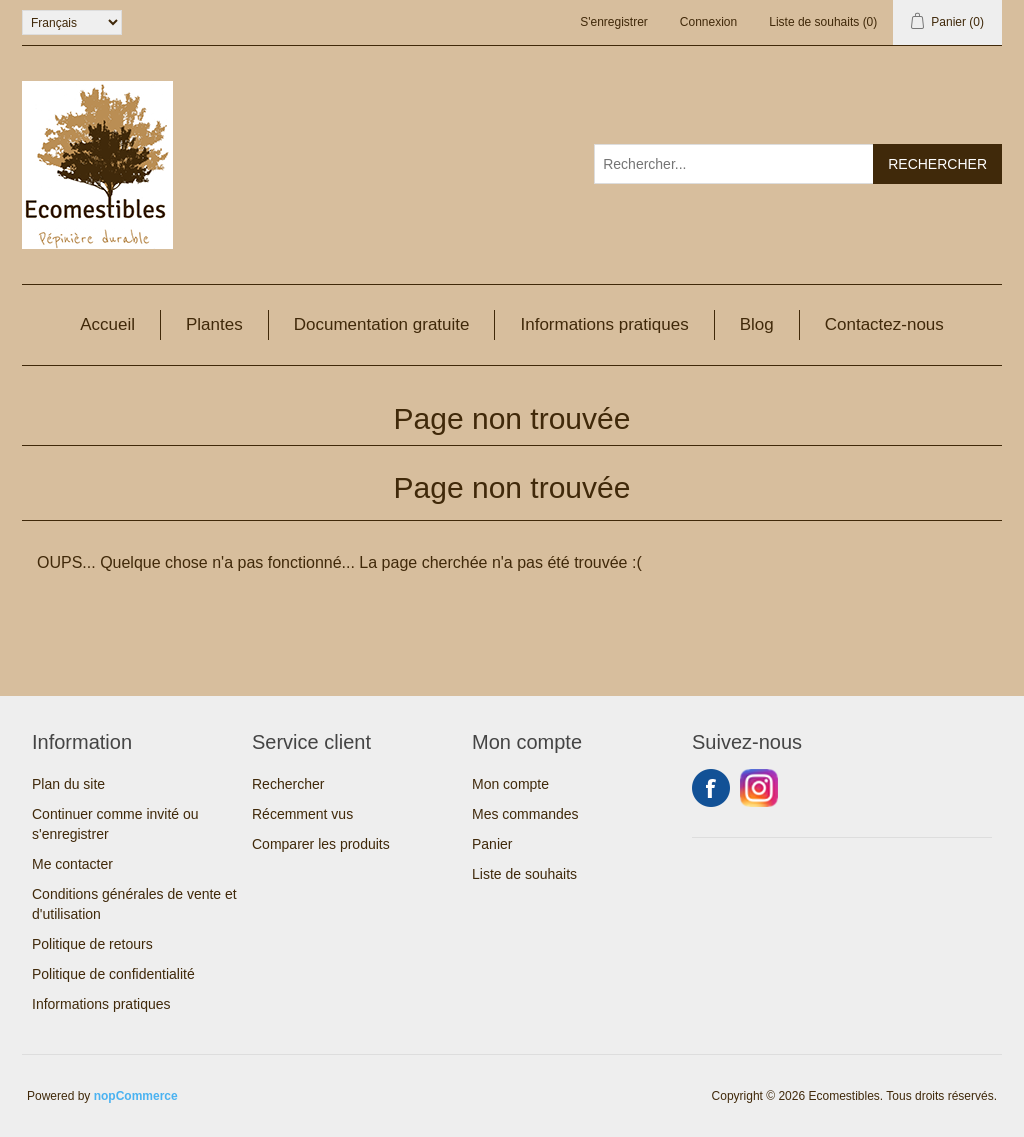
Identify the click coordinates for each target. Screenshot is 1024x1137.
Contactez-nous (884, 324)
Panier (492, 844)
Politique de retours (92, 944)
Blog (757, 324)
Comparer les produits (321, 844)
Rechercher (288, 784)
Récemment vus (302, 814)
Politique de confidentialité (113, 974)
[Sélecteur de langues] (72, 22)
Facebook (711, 788)
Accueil (107, 324)
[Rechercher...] (734, 164)
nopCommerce (136, 1096)
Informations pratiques (604, 324)
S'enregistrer (614, 22)
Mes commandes (525, 814)
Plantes (214, 324)
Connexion (708, 22)
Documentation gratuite (382, 324)
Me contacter (72, 864)
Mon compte (510, 784)
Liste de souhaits (524, 874)
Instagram (759, 788)
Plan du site (68, 784)
